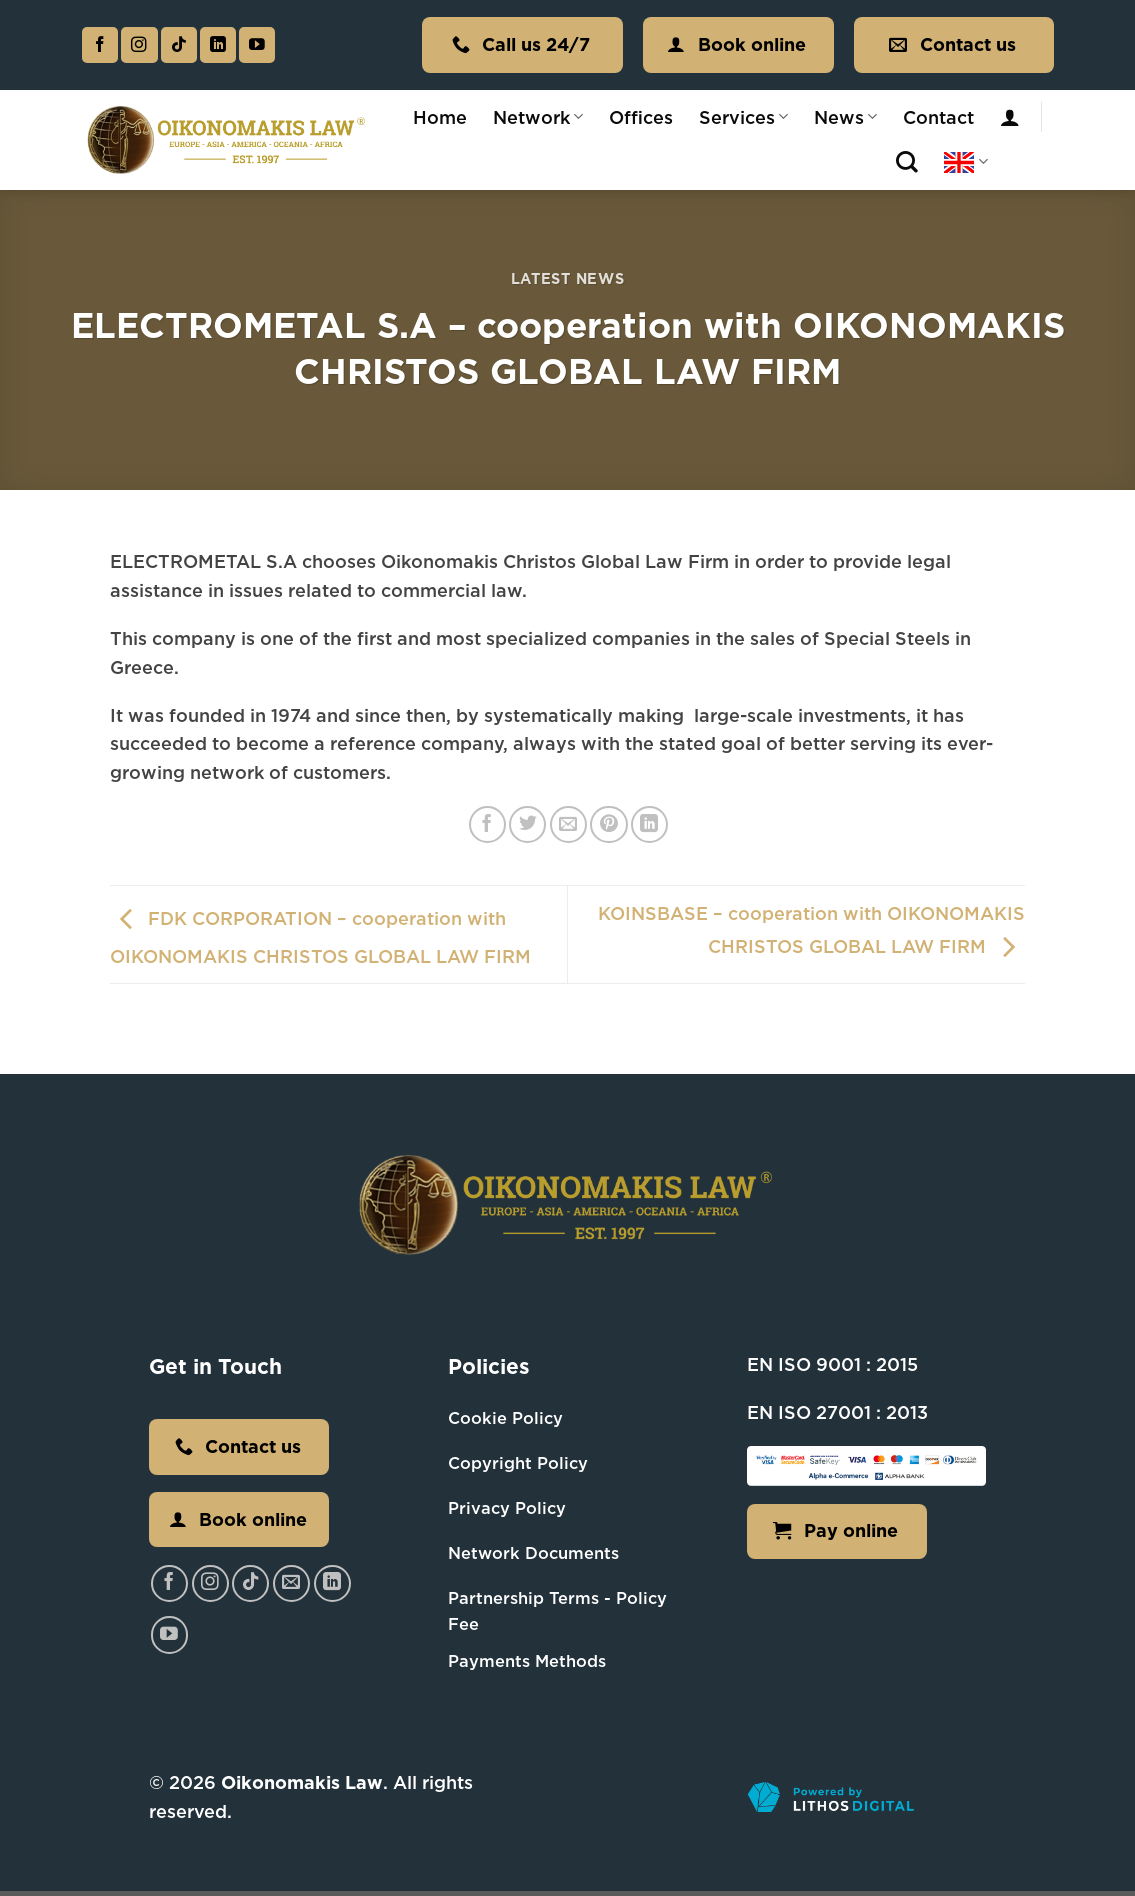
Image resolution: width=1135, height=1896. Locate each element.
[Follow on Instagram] (139, 45)
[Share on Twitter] (527, 824)
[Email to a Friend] (568, 824)
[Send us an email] (291, 1583)
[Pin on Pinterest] (608, 824)
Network (538, 117)
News (845, 117)
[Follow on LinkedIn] (218, 45)
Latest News (568, 278)
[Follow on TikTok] (179, 45)
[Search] (907, 162)
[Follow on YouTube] (257, 45)
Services (743, 117)
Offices (641, 117)
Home (440, 117)
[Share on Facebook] (487, 824)
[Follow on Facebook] (100, 45)
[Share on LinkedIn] (649, 824)
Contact (938, 117)
